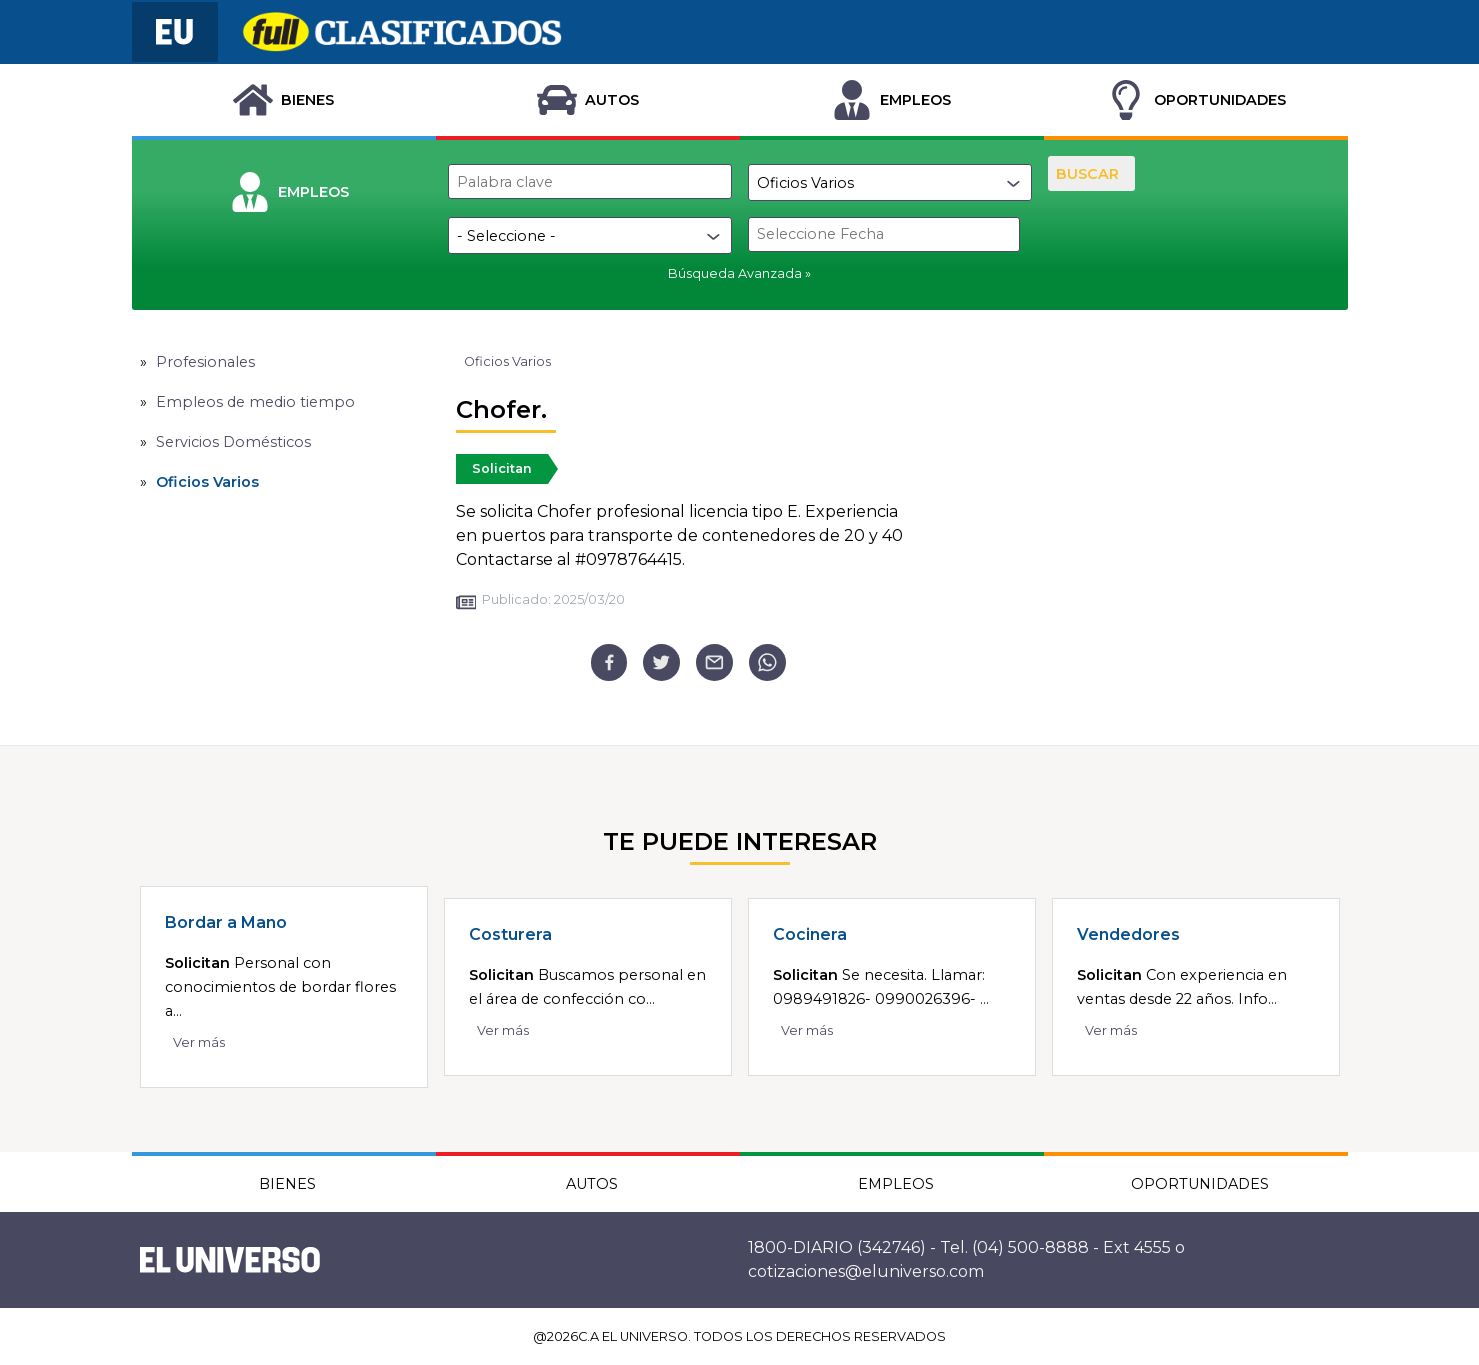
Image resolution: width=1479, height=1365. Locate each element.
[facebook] (609, 662)
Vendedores (1128, 934)
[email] (714, 662)
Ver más (199, 1042)
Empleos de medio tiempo (255, 402)
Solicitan (502, 468)
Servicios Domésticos (233, 442)
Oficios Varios (207, 482)
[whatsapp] (767, 662)
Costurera (510, 934)
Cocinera (810, 934)
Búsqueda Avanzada (735, 273)
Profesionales (205, 362)
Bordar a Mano (226, 922)
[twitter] (661, 662)
